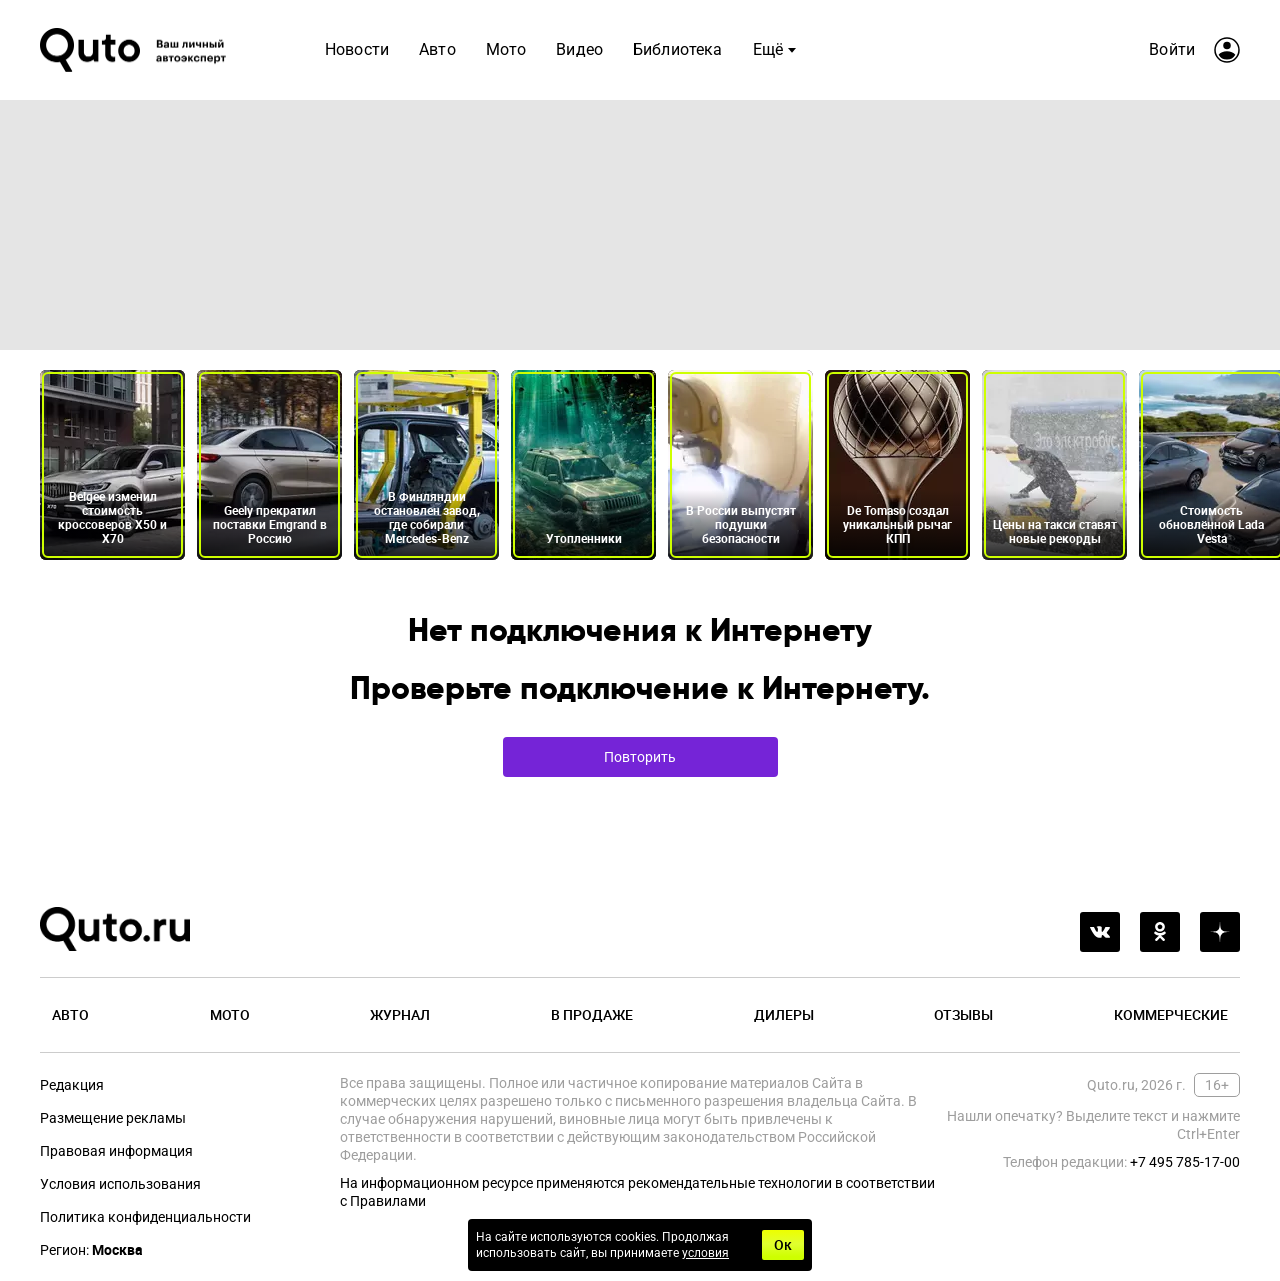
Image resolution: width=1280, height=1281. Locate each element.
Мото (230, 1014)
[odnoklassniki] (1160, 932)
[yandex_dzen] (1220, 932)
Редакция (72, 1085)
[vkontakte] (1100, 932)
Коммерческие (1171, 1014)
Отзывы (963, 1014)
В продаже (592, 1014)
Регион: (91, 1250)
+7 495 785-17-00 (1185, 1162)
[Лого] (135, 50)
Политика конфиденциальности (145, 1217)
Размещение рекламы (113, 1118)
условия (705, 1253)
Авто (70, 1014)
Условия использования (120, 1184)
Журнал (400, 1014)
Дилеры (784, 1014)
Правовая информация (116, 1151)
